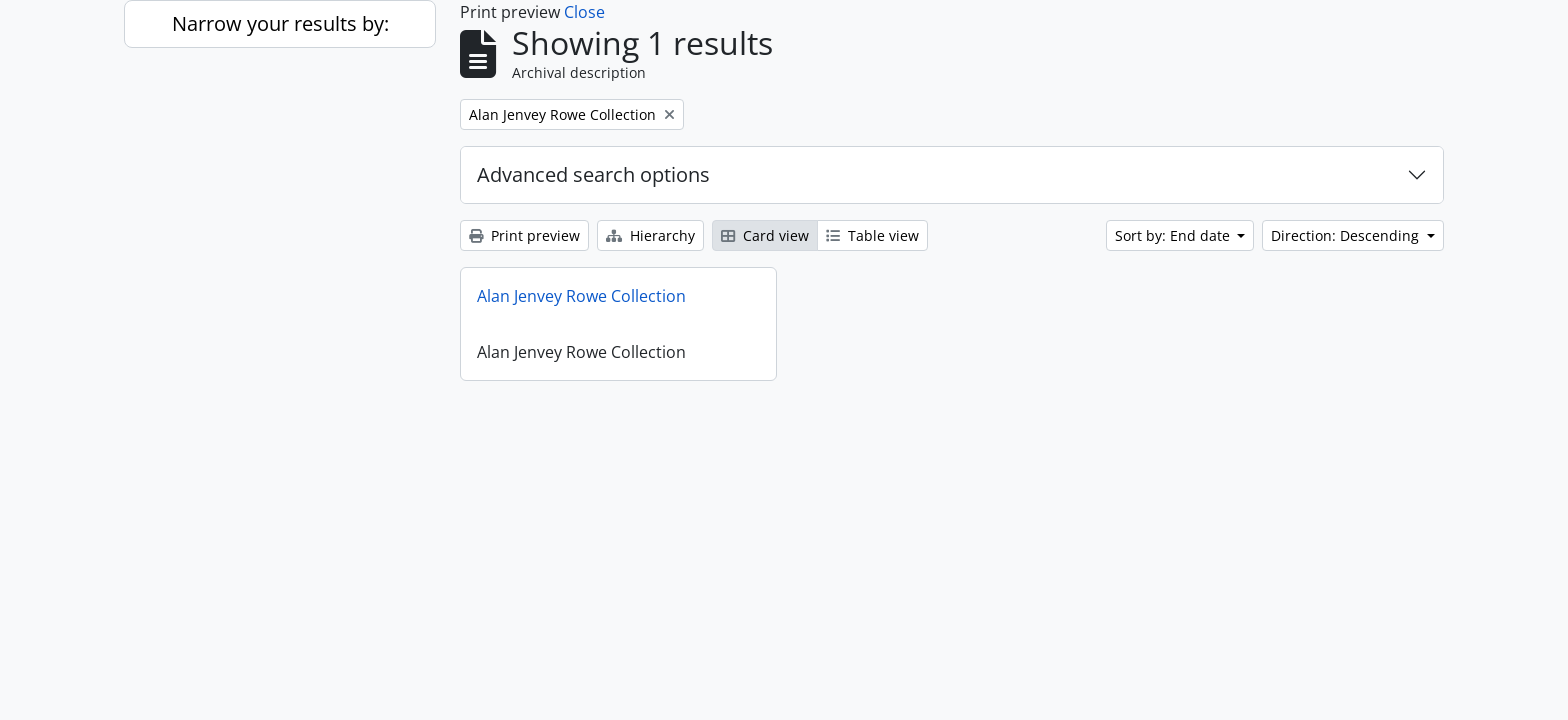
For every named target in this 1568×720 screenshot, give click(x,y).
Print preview (524, 235)
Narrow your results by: (280, 23)
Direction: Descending (1347, 235)
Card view (765, 235)
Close (584, 12)
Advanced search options (593, 174)
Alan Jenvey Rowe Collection (581, 296)
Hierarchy (650, 235)
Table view (872, 235)
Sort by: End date (1174, 235)
